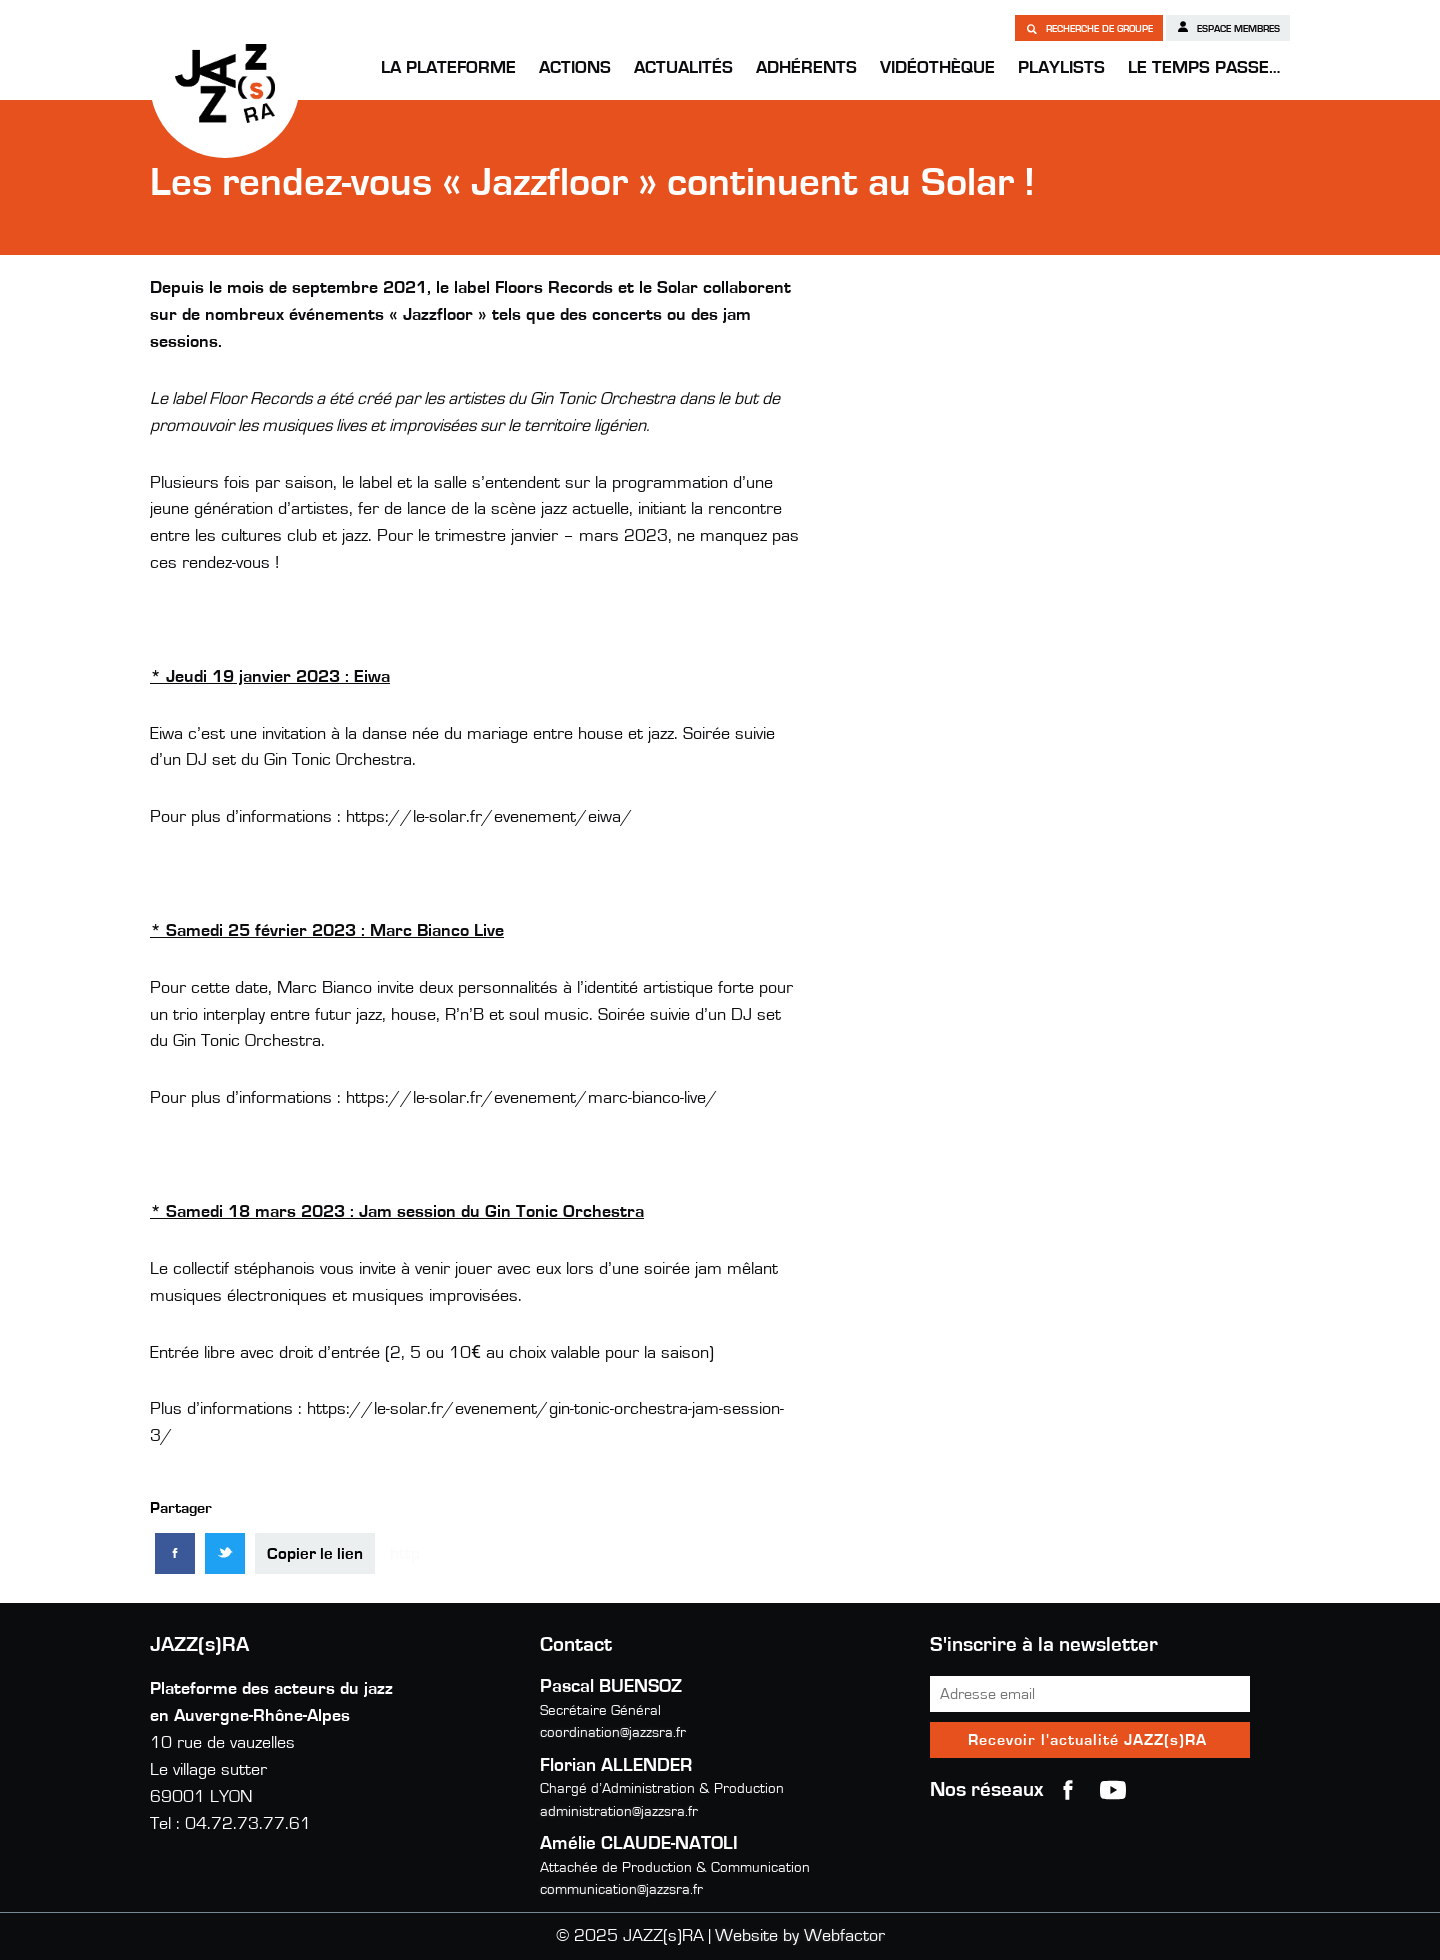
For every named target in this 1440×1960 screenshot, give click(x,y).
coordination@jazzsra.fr (613, 1732)
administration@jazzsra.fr (619, 1811)
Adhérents (806, 68)
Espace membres (1228, 27)
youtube (1113, 1790)
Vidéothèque (937, 68)
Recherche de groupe (1089, 28)
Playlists (1061, 68)
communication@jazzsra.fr (621, 1889)
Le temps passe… (1204, 68)
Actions (575, 68)
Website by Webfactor (800, 1936)
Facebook (1068, 1790)
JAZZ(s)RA (225, 83)
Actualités (683, 68)
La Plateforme (448, 68)
